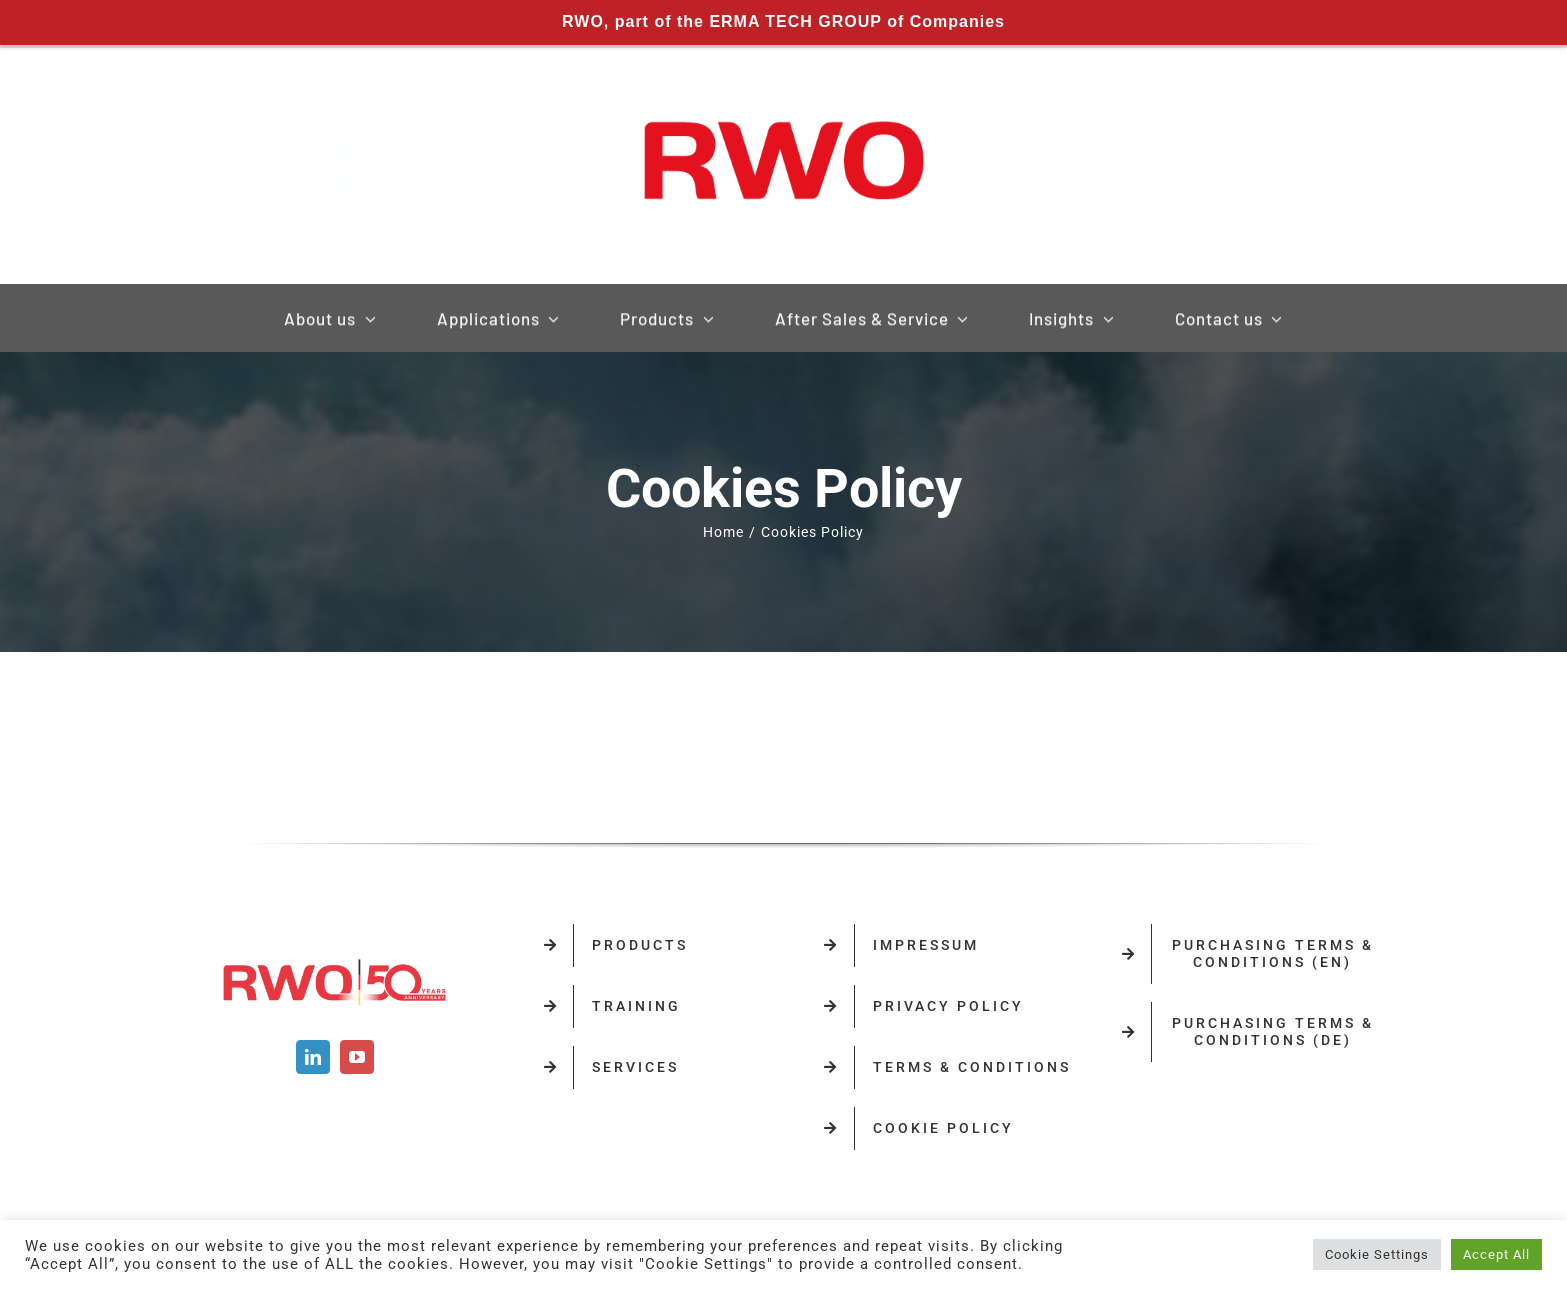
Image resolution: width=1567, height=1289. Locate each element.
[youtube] (405, 166)
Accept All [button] (1496, 1254)
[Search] (1155, 166)
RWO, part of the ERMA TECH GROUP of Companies (783, 21)
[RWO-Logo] (784, 98)
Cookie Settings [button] (1377, 1254)
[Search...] (1275, 166)
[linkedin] (361, 166)
